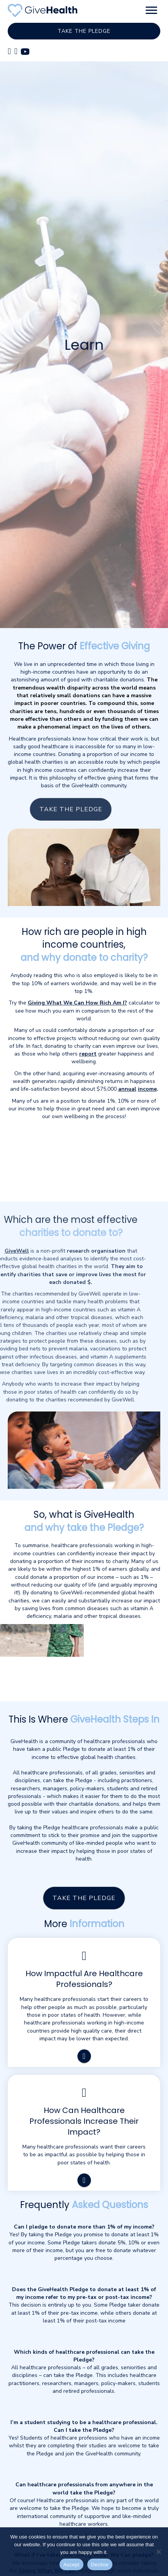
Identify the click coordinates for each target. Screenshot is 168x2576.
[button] (151, 10)
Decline (100, 2564)
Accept (71, 2564)
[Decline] (158, 2552)
